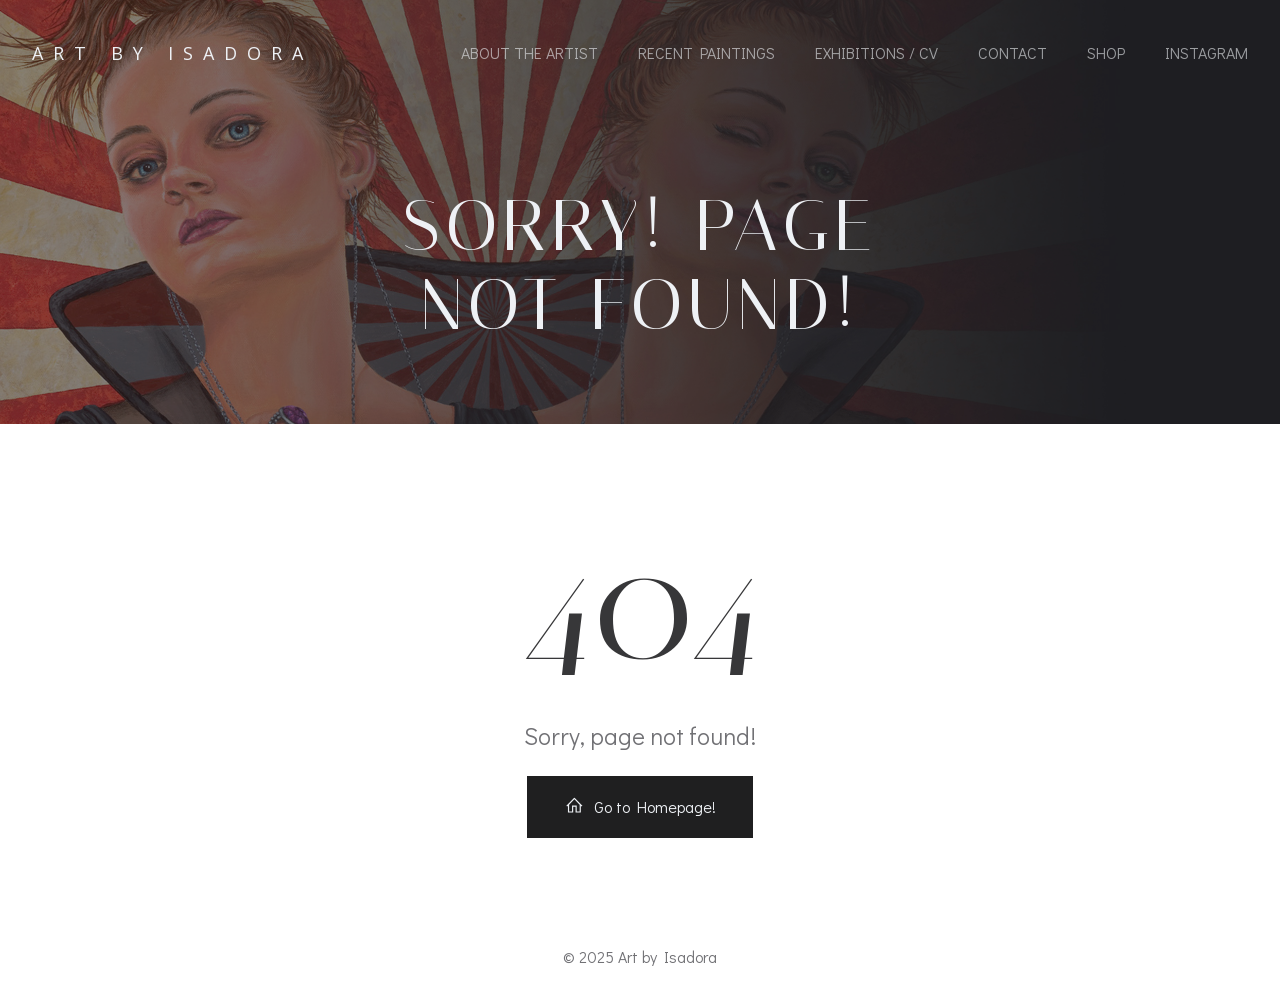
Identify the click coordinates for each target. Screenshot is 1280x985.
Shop (1106, 52)
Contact (1012, 52)
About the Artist (529, 52)
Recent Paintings (706, 52)
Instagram (1206, 52)
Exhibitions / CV (876, 52)
